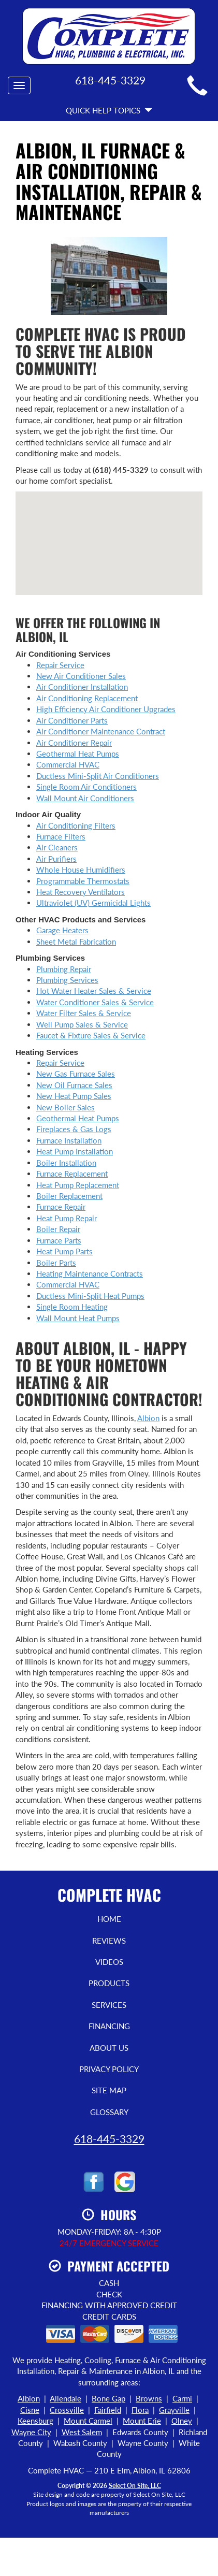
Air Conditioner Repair (74, 742)
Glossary (109, 2112)
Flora (140, 2409)
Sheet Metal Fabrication (76, 941)
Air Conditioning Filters (75, 825)
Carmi (182, 2398)
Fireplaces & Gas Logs (73, 1129)
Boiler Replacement (69, 1195)
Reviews (109, 1940)
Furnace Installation (68, 1140)
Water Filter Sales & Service (83, 1013)
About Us (109, 2047)
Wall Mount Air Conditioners (85, 798)
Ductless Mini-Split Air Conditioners (97, 775)
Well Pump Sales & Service (82, 1024)
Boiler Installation (66, 1162)
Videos (109, 1961)
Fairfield (107, 2409)
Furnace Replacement (72, 1173)
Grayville (174, 2409)
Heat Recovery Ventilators (80, 891)
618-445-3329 (109, 2138)
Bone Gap (108, 2398)
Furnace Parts (58, 1240)
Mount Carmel (88, 2420)
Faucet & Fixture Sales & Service (91, 1035)
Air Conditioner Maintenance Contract (100, 731)
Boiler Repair (58, 1229)
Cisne (29, 2409)
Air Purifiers (56, 858)
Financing (109, 2026)
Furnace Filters (60, 836)
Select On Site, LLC (135, 2486)
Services (109, 2004)
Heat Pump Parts (64, 1251)
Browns (149, 2398)
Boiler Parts (56, 1262)
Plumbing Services (67, 980)
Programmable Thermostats (82, 881)
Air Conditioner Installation (82, 686)
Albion (148, 1418)
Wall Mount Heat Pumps (78, 1318)
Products (109, 1983)
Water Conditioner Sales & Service (95, 1002)
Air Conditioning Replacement (87, 698)
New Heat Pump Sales (73, 1096)
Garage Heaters (62, 930)
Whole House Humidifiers (80, 869)
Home (109, 1918)
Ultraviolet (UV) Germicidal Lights (93, 902)
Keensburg (35, 2420)
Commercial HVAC (67, 764)
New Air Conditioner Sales (81, 676)
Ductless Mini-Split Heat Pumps (90, 1295)
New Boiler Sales (65, 1107)
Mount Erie (142, 2420)
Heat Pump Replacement (77, 1185)
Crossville (67, 2409)
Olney (181, 2420)
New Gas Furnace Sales (75, 1073)
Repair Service (60, 665)
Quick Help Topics (109, 110)
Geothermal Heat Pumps (77, 753)
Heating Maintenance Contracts (89, 1273)
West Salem (82, 2432)
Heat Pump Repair (66, 1218)
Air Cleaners (57, 847)
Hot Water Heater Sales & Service (93, 990)
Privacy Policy (109, 2069)
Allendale (65, 2398)
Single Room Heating (72, 1306)
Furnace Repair (60, 1206)
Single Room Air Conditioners (86, 786)
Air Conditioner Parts (72, 720)
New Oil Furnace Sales (74, 1085)
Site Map (109, 2090)
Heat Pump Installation (74, 1151)
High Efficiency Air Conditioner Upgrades (106, 709)
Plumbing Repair (63, 969)
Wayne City (31, 2432)
